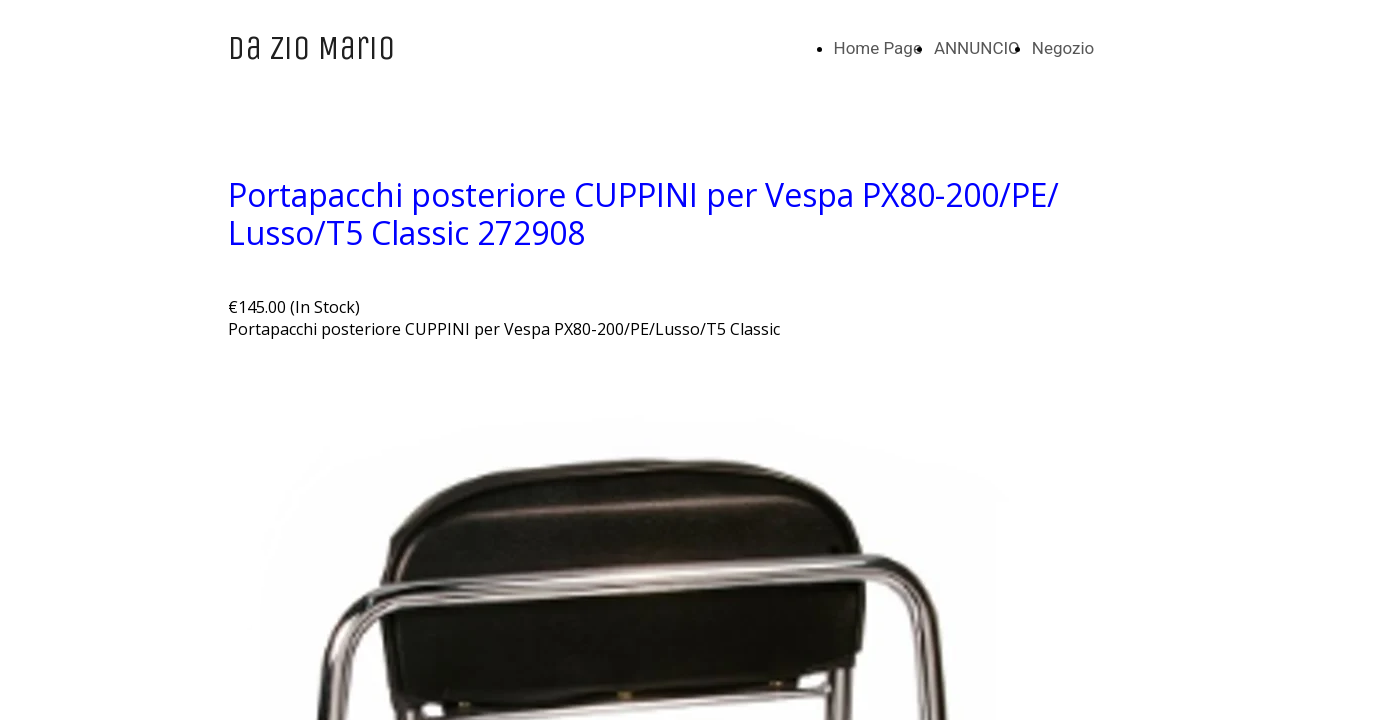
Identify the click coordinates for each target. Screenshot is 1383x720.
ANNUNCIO (977, 48)
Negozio (1063, 48)
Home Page (878, 48)
